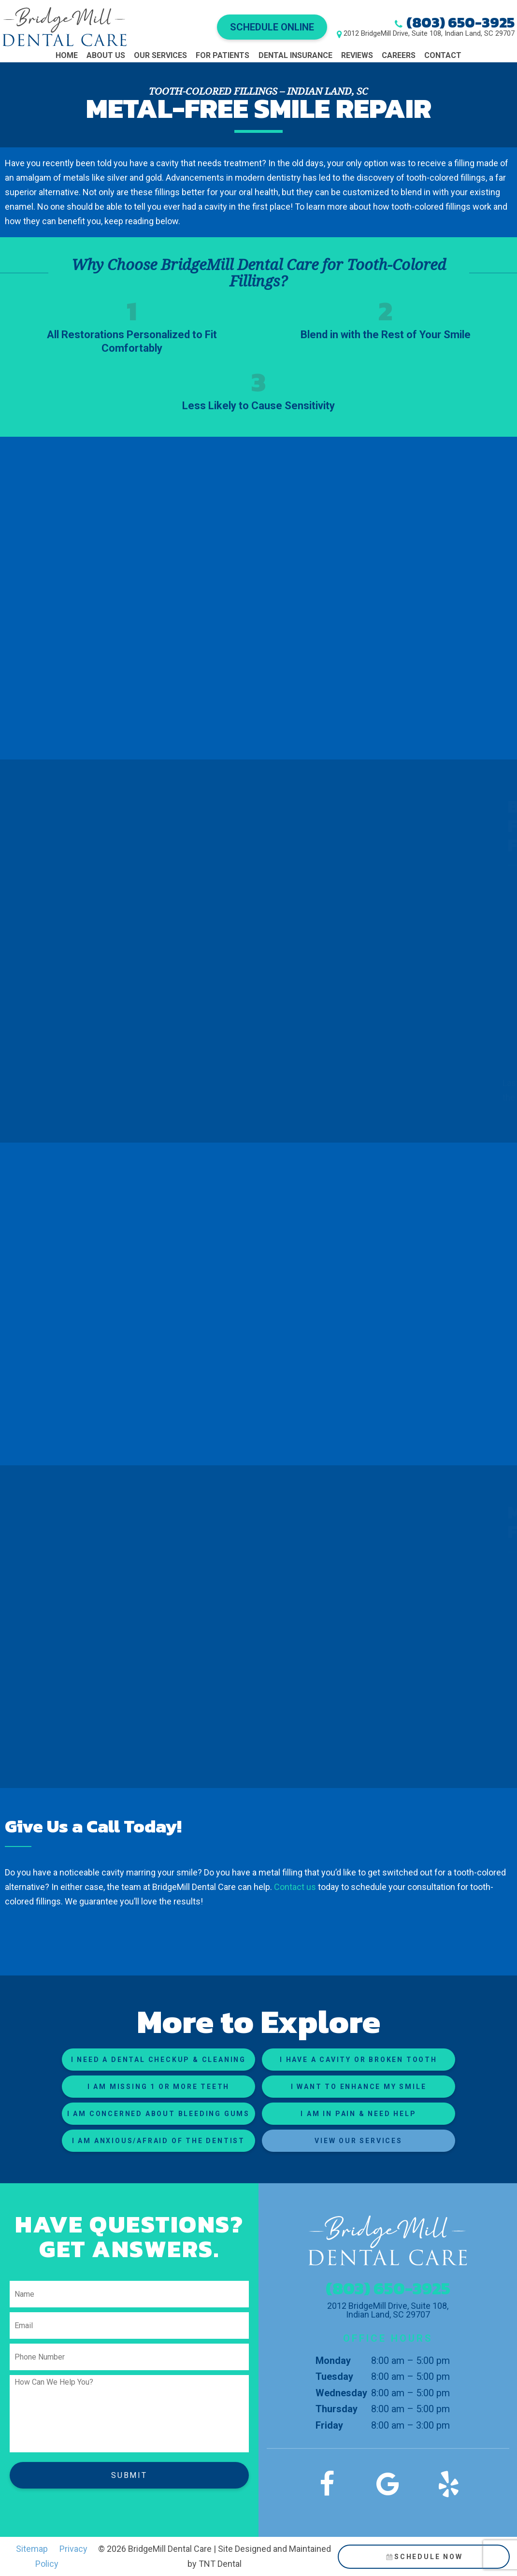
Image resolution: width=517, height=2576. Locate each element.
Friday (329, 2425)
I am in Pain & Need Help (358, 2114)
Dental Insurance (295, 55)
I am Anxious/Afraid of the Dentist (158, 2141)
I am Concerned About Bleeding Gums (158, 2114)
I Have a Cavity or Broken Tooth (358, 2059)
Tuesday (334, 2376)
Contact (442, 55)
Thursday (337, 2409)
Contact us (295, 1887)
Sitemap (32, 2549)
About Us (105, 55)
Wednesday (341, 2393)
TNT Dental (220, 2564)
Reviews (357, 55)
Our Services (160, 55)
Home (67, 55)
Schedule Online (272, 27)
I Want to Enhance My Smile (359, 2086)
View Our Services (358, 2141)
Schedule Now (423, 2557)
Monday (333, 2360)
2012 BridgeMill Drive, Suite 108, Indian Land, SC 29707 (429, 34)
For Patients (222, 55)
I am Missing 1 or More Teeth (158, 2086)
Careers (399, 55)
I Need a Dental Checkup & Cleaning (158, 2059)
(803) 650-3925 (460, 22)
